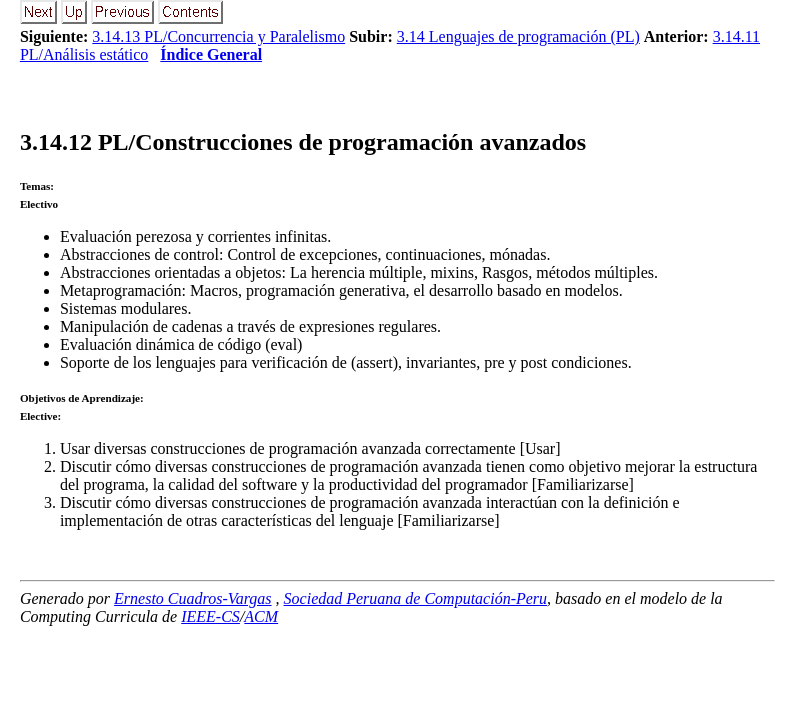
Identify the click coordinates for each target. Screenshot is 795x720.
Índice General (211, 54)
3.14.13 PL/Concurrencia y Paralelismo (218, 36)
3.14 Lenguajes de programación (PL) (518, 36)
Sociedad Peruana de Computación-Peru (416, 598)
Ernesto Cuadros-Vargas (193, 598)
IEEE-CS (210, 616)
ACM (261, 616)
